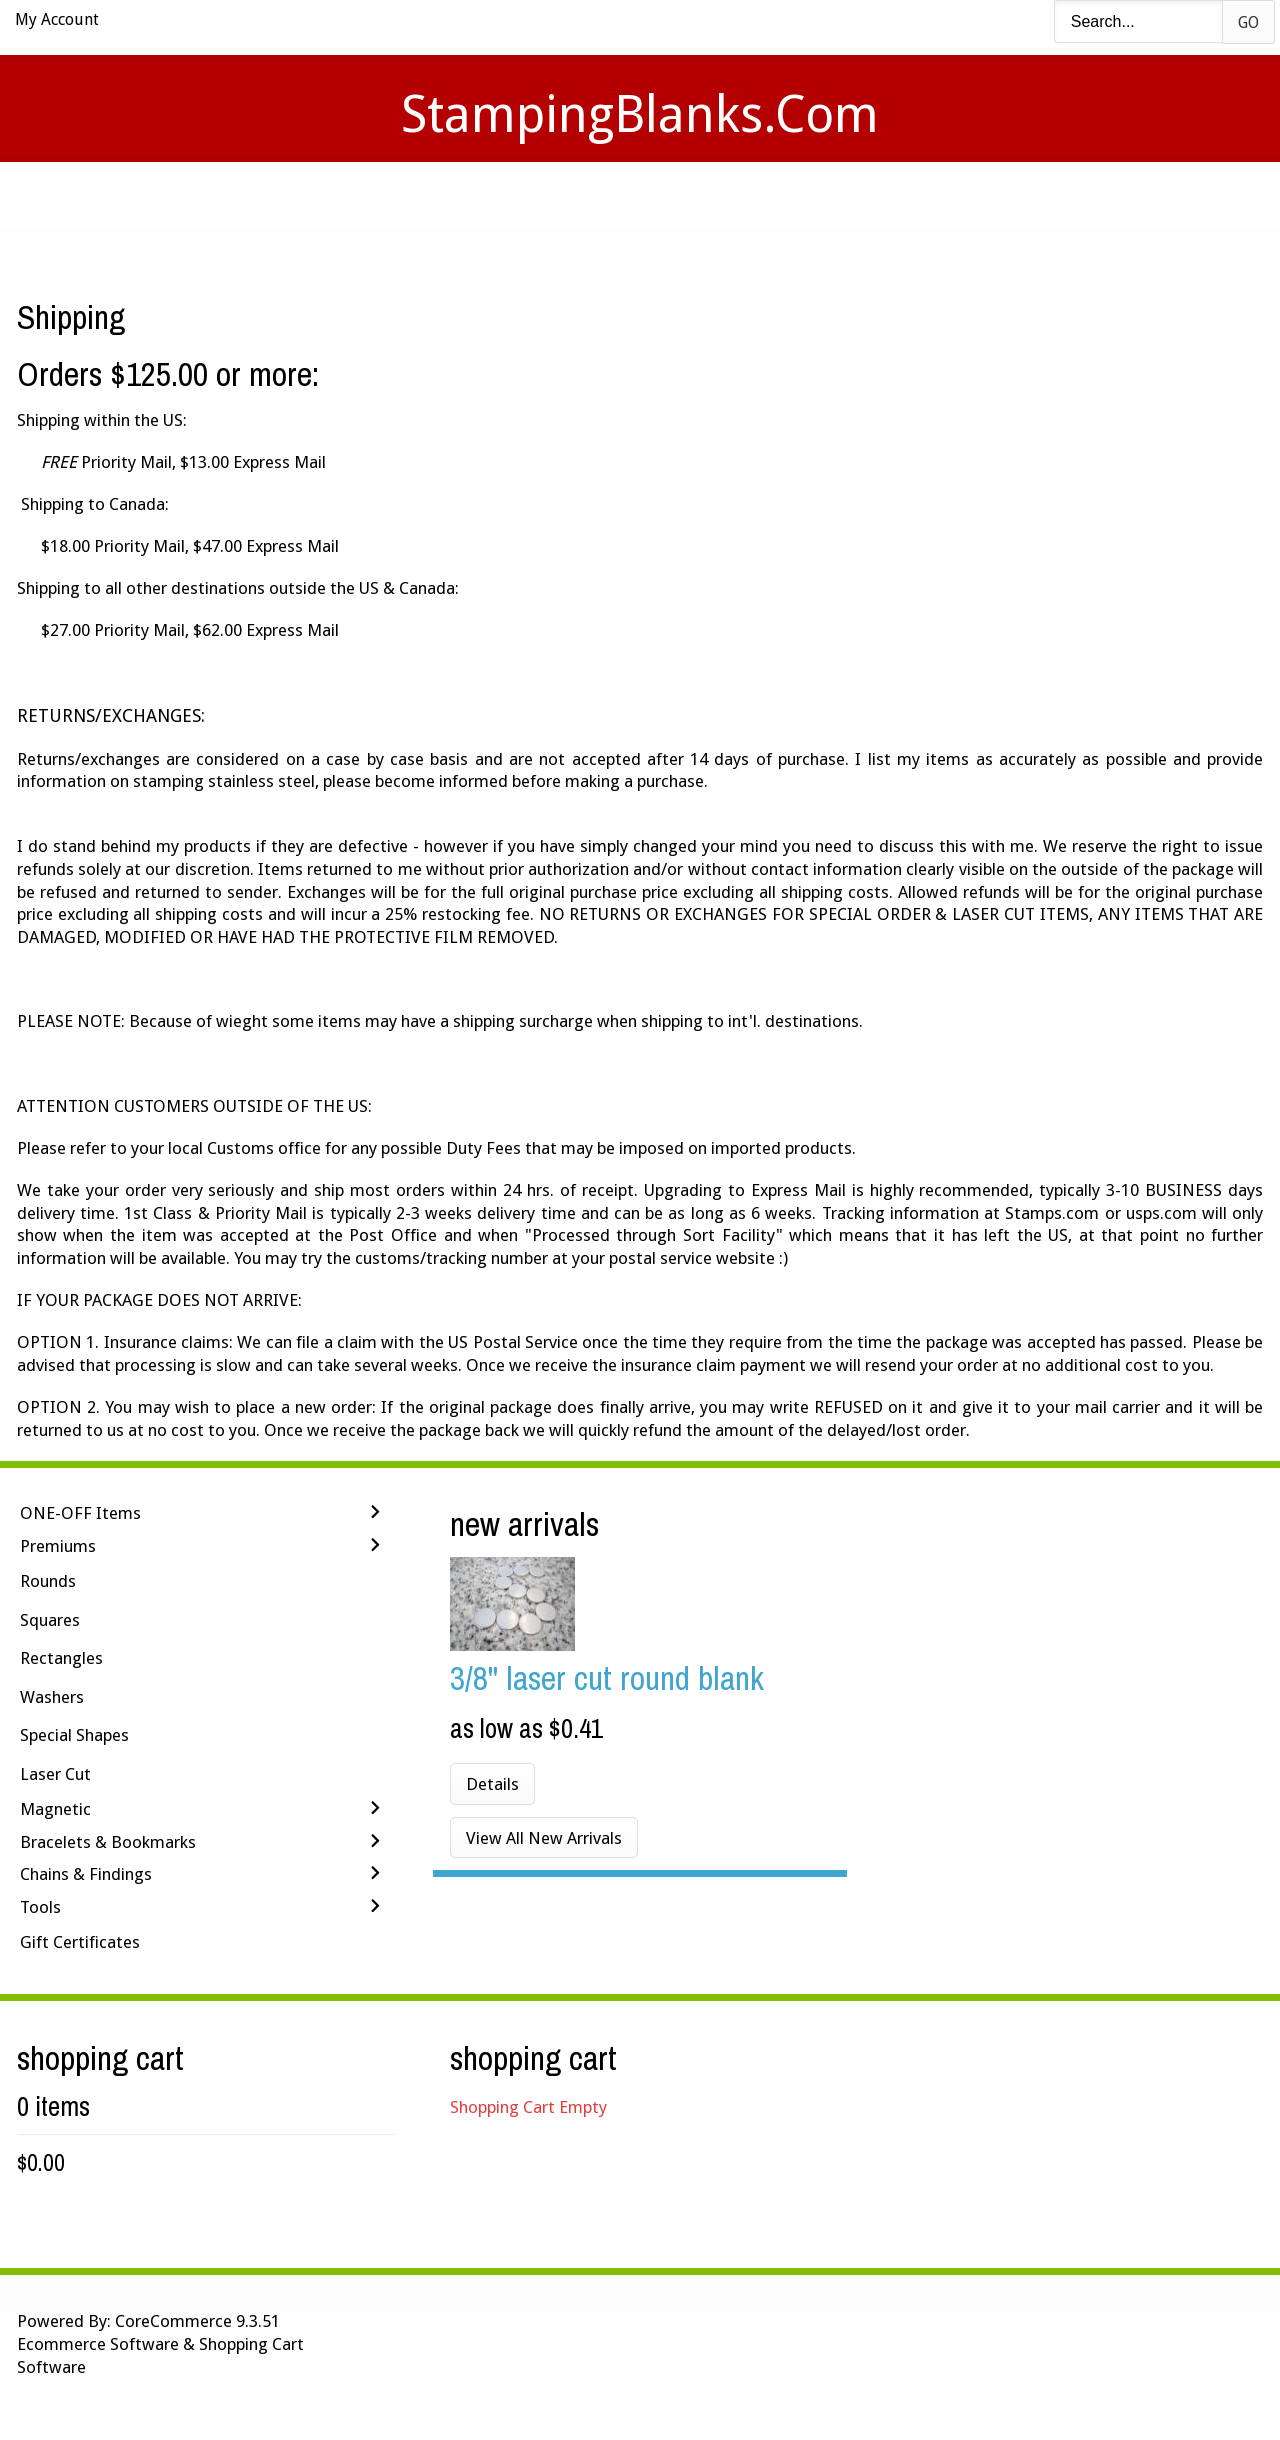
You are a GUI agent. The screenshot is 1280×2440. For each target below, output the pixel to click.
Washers (52, 1697)
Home (344, 195)
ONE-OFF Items (80, 1513)
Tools (40, 1907)
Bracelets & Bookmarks (108, 1842)
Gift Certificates (80, 1942)
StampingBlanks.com (640, 114)
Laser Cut (55, 1774)
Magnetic (55, 1809)
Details (492, 1784)
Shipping (668, 195)
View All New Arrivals (544, 1838)
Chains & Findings (86, 1874)
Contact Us (797, 195)
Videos (438, 195)
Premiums (58, 1546)
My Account (57, 19)
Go (1248, 22)
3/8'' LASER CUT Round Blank (607, 1677)
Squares (50, 1620)
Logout (925, 195)
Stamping (549, 195)
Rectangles (61, 1658)
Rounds (48, 1581)
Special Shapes (74, 1735)
